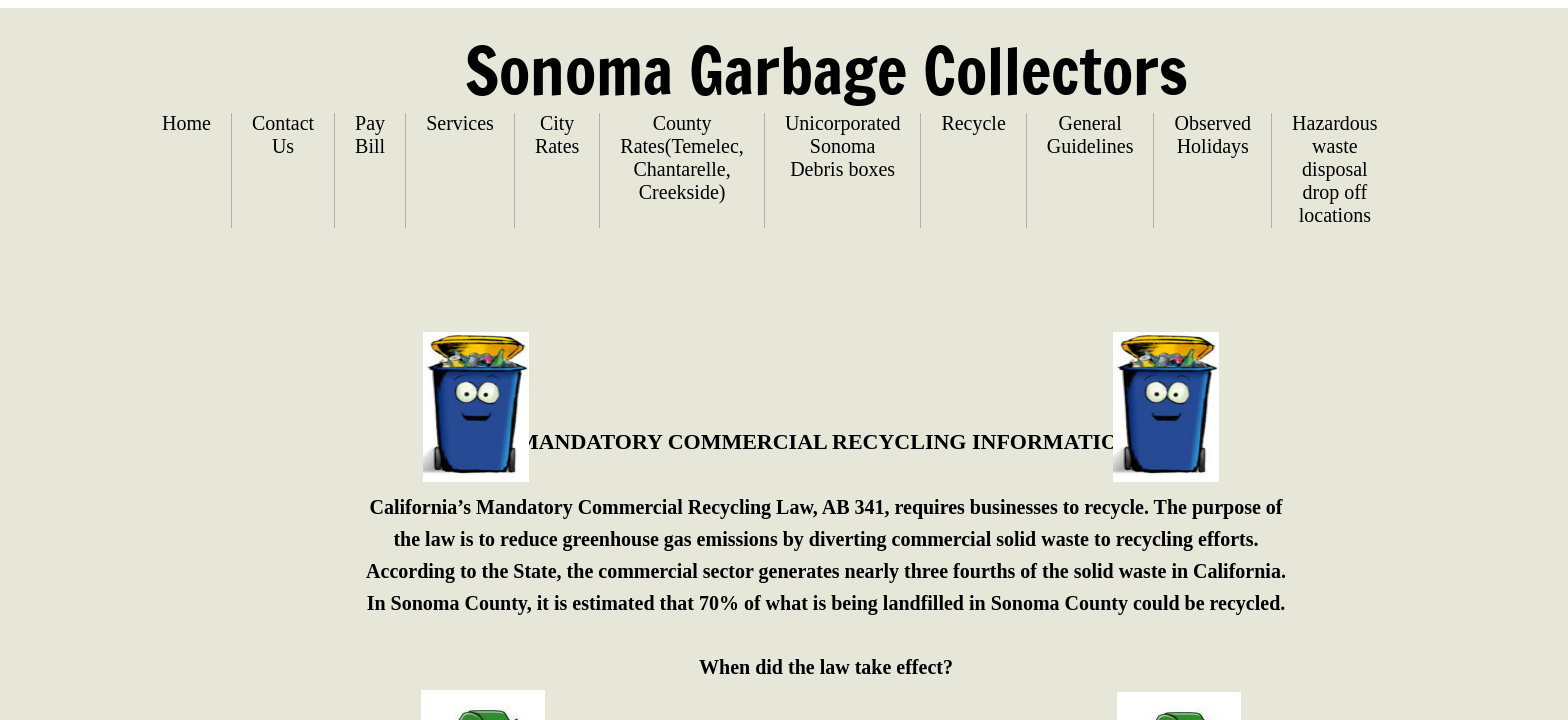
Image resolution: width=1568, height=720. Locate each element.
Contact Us (283, 134)
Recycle (973, 123)
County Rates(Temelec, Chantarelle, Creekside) (682, 157)
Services (460, 123)
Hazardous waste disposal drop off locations (1335, 169)
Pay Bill (370, 134)
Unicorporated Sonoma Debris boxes (843, 146)
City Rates (557, 134)
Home (186, 123)
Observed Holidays (1212, 134)
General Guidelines (1090, 134)
